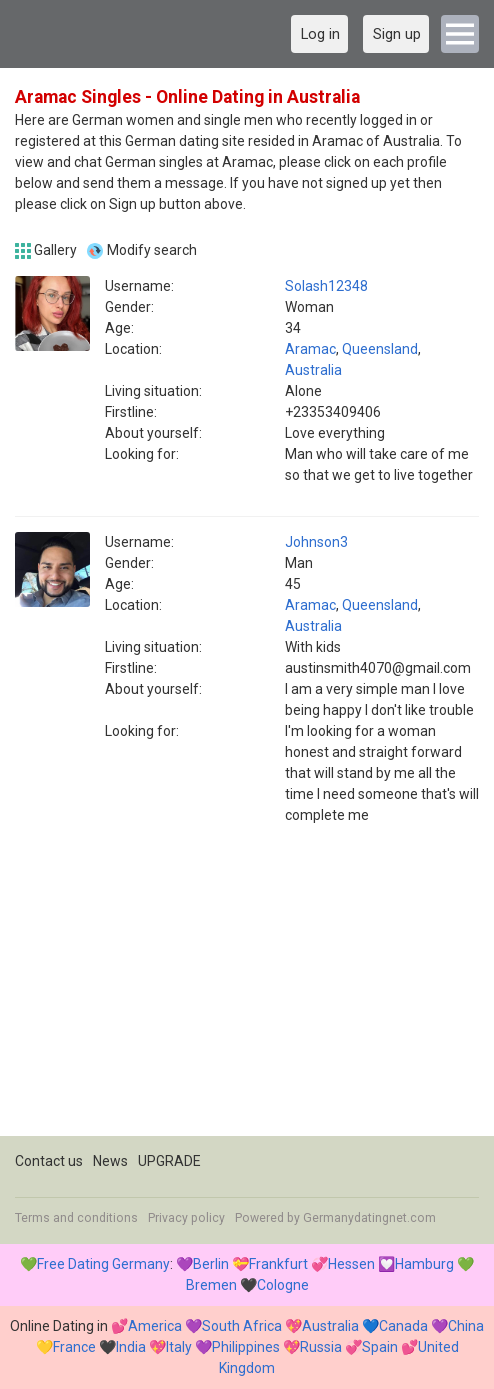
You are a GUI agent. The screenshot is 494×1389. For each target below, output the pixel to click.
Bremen (211, 1285)
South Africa (242, 1326)
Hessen (351, 1264)
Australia (313, 370)
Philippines (246, 1347)
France (74, 1347)
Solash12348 (326, 286)
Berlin (211, 1264)
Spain (380, 1347)
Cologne (283, 1285)
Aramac (310, 349)
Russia (321, 1347)
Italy (179, 1347)
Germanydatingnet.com (369, 1218)
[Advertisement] (247, 996)
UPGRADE (169, 1161)
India (131, 1347)
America (155, 1326)
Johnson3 (316, 542)
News (110, 1161)
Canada (403, 1326)
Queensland (380, 349)
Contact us (49, 1161)
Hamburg (424, 1264)
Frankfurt (278, 1264)
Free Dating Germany (103, 1264)
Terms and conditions (76, 1218)
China (466, 1326)
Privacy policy (186, 1218)
